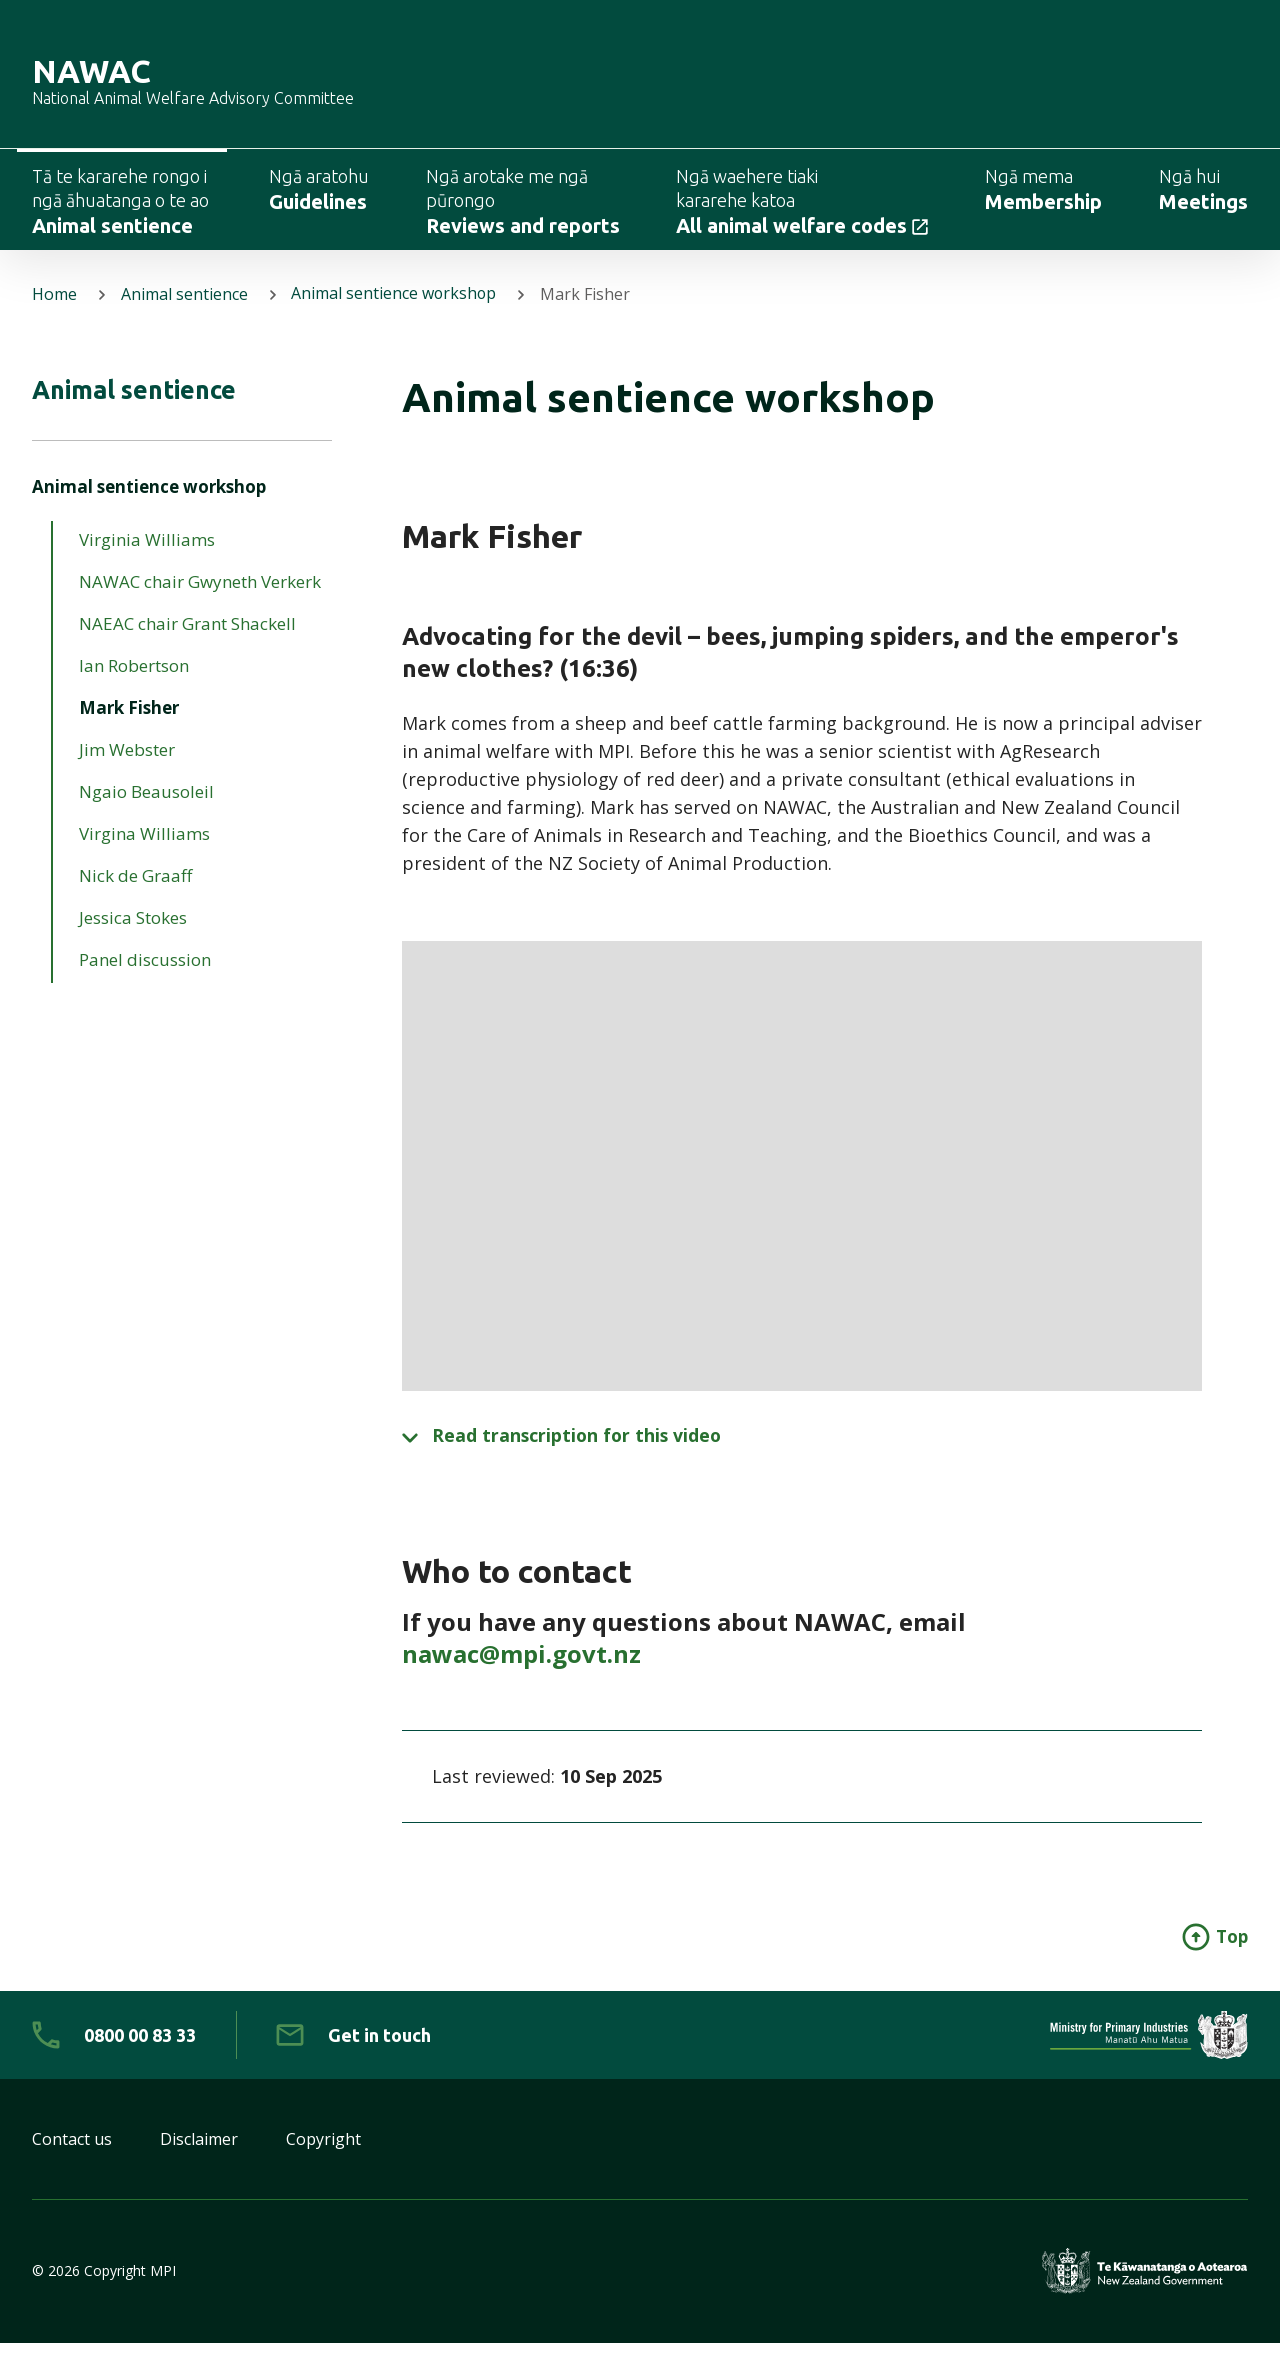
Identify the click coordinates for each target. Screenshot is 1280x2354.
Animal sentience (184, 304)
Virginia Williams (147, 551)
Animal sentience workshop (395, 304)
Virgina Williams (144, 845)
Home (54, 304)
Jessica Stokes (133, 929)
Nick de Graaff (135, 887)
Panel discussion (145, 971)
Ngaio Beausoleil (146, 803)
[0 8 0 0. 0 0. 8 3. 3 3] (114, 2046)
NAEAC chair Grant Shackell (187, 635)
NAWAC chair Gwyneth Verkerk (200, 593)
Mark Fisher (129, 719)
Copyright (323, 2150)
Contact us (72, 2150)
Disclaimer (199, 2150)
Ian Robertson (134, 677)
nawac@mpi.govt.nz (521, 1663)
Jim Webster (127, 761)
